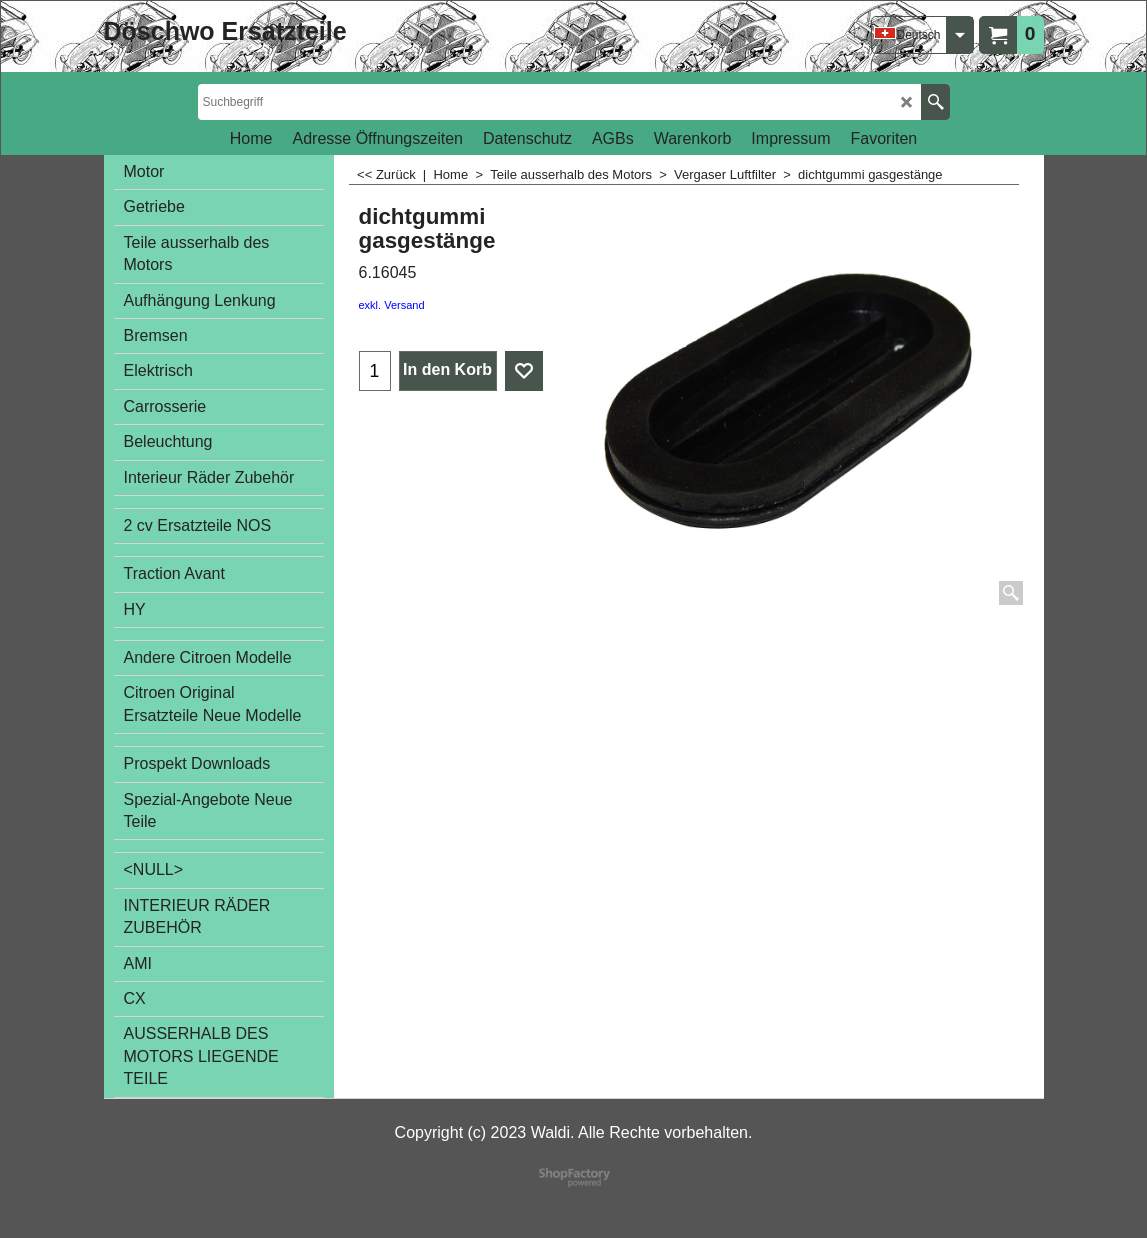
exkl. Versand (392, 305)
